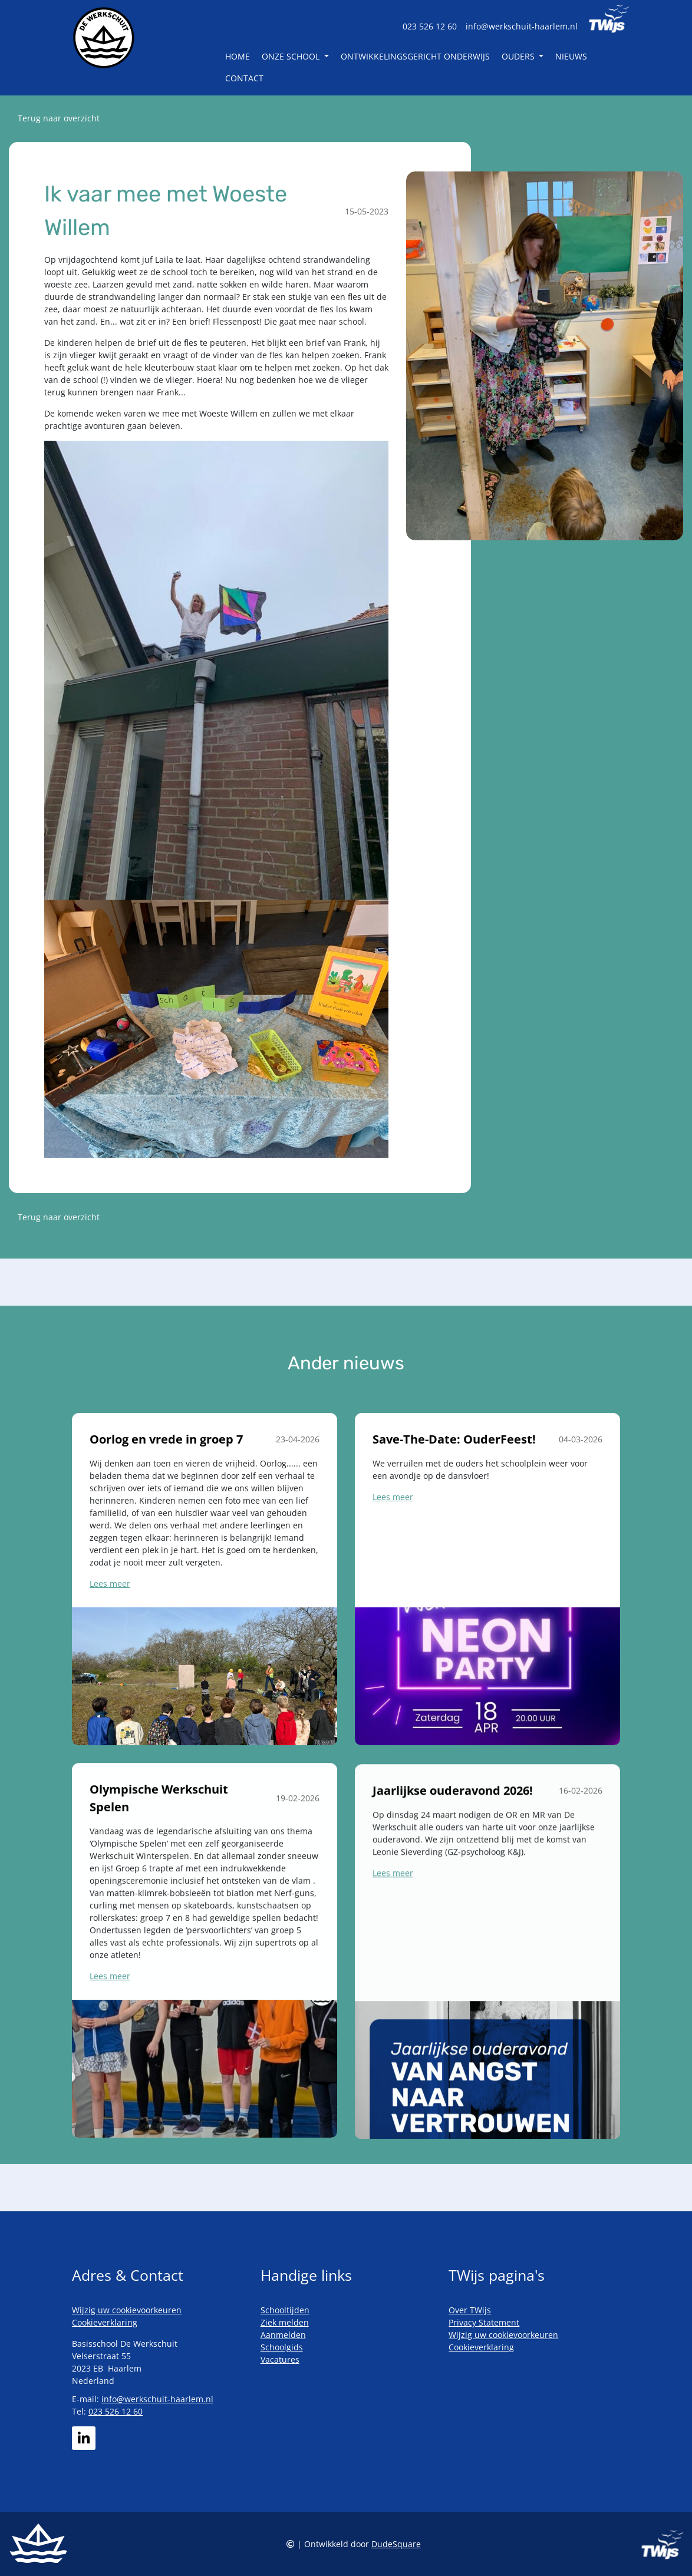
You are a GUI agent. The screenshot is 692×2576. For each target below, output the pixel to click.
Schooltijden (285, 2310)
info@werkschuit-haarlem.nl (522, 26)
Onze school (292, 56)
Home (237, 56)
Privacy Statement (484, 2322)
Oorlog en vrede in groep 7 (166, 1482)
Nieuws (571, 56)
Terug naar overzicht (59, 118)
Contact (244, 78)
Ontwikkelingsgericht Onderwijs (415, 56)
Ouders (519, 56)
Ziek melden (285, 2322)
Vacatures (280, 2359)
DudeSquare (396, 2543)
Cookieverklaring (104, 2322)
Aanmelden (283, 2334)
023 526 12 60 (430, 26)
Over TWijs (470, 2310)
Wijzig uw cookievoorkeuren (127, 2310)
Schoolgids (282, 2347)
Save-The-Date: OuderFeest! (454, 1496)
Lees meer (110, 1626)
